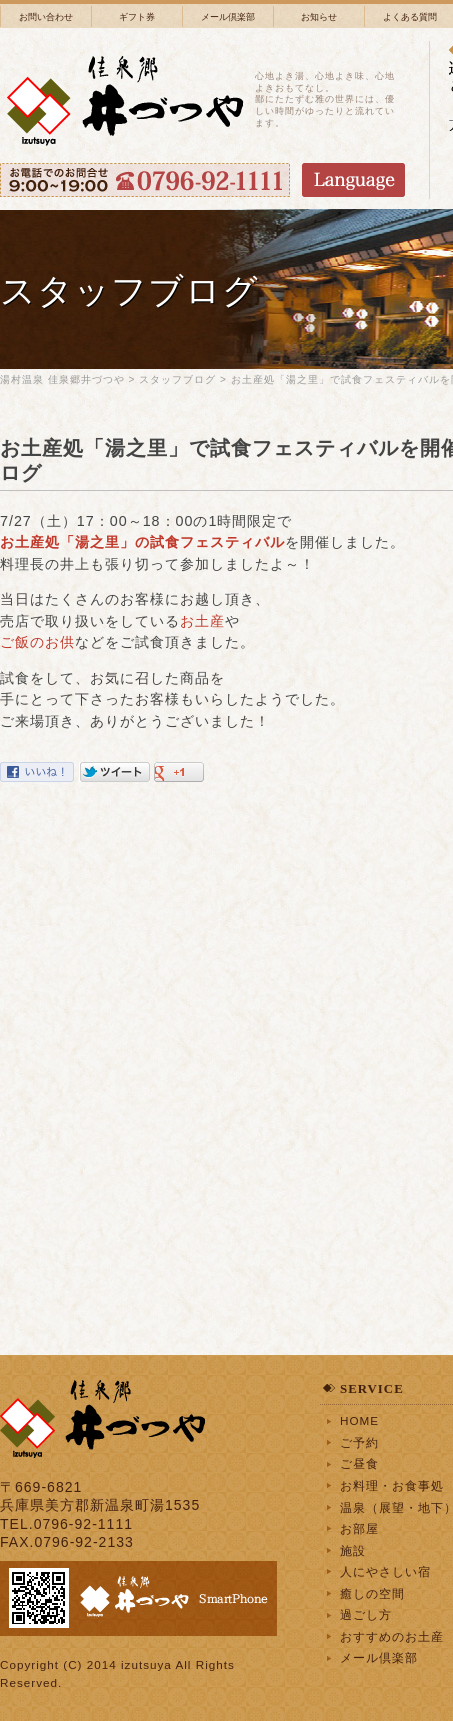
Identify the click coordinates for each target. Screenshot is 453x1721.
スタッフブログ (177, 379)
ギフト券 (137, 17)
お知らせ (319, 17)
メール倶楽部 (228, 17)
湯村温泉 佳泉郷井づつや (62, 379)
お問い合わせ (46, 17)
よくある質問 (410, 17)
